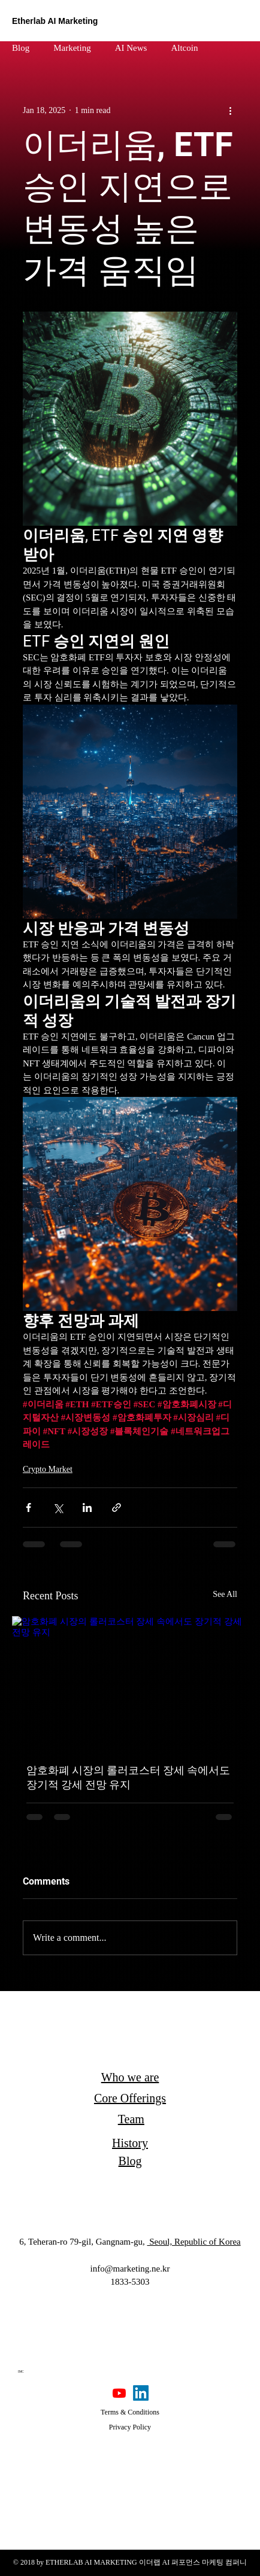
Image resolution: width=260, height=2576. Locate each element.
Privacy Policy (130, 2427)
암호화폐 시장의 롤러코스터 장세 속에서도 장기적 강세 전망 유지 (128, 1777)
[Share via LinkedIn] (87, 1507)
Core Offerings (130, 2098)
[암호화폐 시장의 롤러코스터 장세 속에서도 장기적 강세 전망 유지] (130, 1682)
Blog (20, 48)
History (130, 2143)
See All (225, 1594)
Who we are (130, 2077)
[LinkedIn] (141, 2393)
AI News (131, 48)
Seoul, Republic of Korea (193, 2241)
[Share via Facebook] (28, 1507)
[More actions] (230, 110)
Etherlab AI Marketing (55, 21)
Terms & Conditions (130, 2412)
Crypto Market (47, 1469)
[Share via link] (116, 1507)
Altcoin (184, 48)
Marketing (71, 48)
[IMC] (21, 2371)
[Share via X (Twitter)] (58, 1507)
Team (131, 2119)
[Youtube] (119, 2393)
